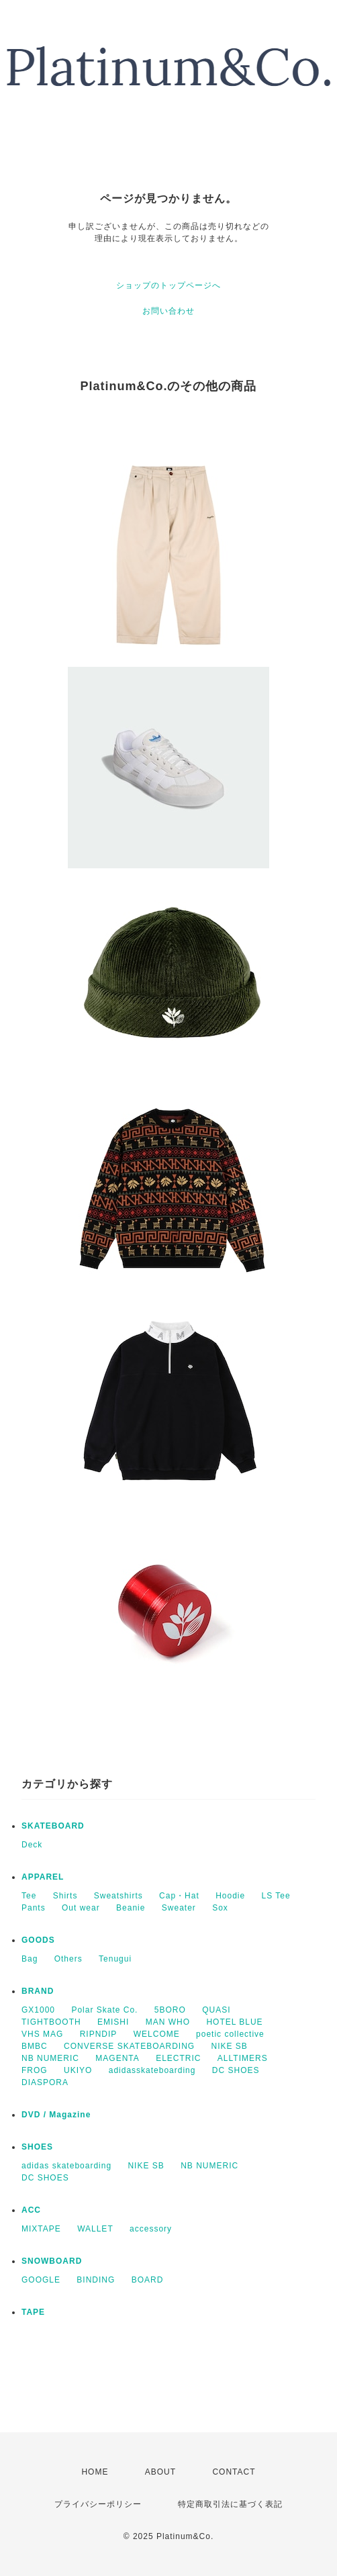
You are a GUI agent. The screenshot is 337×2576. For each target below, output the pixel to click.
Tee (28, 1895)
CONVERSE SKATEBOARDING (129, 2046)
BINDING (96, 2280)
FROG (34, 2070)
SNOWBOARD (51, 2261)
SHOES (37, 2147)
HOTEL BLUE (234, 2022)
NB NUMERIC (50, 2058)
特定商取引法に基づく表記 (230, 2504)
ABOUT (160, 2472)
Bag (29, 1959)
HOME (94, 2472)
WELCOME (157, 2034)
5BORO (170, 2010)
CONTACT (233, 2472)
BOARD (148, 2280)
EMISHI (113, 2022)
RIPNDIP (98, 2034)
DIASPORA (44, 2082)
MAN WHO (168, 2022)
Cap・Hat (179, 1895)
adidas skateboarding (66, 2165)
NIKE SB (229, 2046)
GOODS (38, 1940)
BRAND (37, 1991)
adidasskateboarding (152, 2070)
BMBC (34, 2046)
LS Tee (276, 1895)
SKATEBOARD (53, 1826)
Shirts (65, 1895)
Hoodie (230, 1895)
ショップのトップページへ (168, 285)
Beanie (130, 1908)
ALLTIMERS (243, 2058)
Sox (220, 1908)
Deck (31, 1844)
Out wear (81, 1908)
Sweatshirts (118, 1895)
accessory (151, 2229)
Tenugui (115, 1959)
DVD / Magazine (56, 2114)
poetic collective (230, 2034)
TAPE (33, 2312)
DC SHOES (236, 2070)
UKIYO (78, 2070)
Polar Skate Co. (104, 2010)
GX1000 (38, 2010)
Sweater (179, 1908)
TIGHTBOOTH (51, 2022)
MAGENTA (117, 2058)
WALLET (95, 2229)
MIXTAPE (41, 2229)
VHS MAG (42, 2034)
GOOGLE (40, 2280)
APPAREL (42, 1877)
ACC (31, 2210)
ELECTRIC (178, 2058)
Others (68, 1959)
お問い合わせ (168, 311)
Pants (33, 1908)
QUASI (216, 2010)
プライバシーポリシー (98, 2504)
